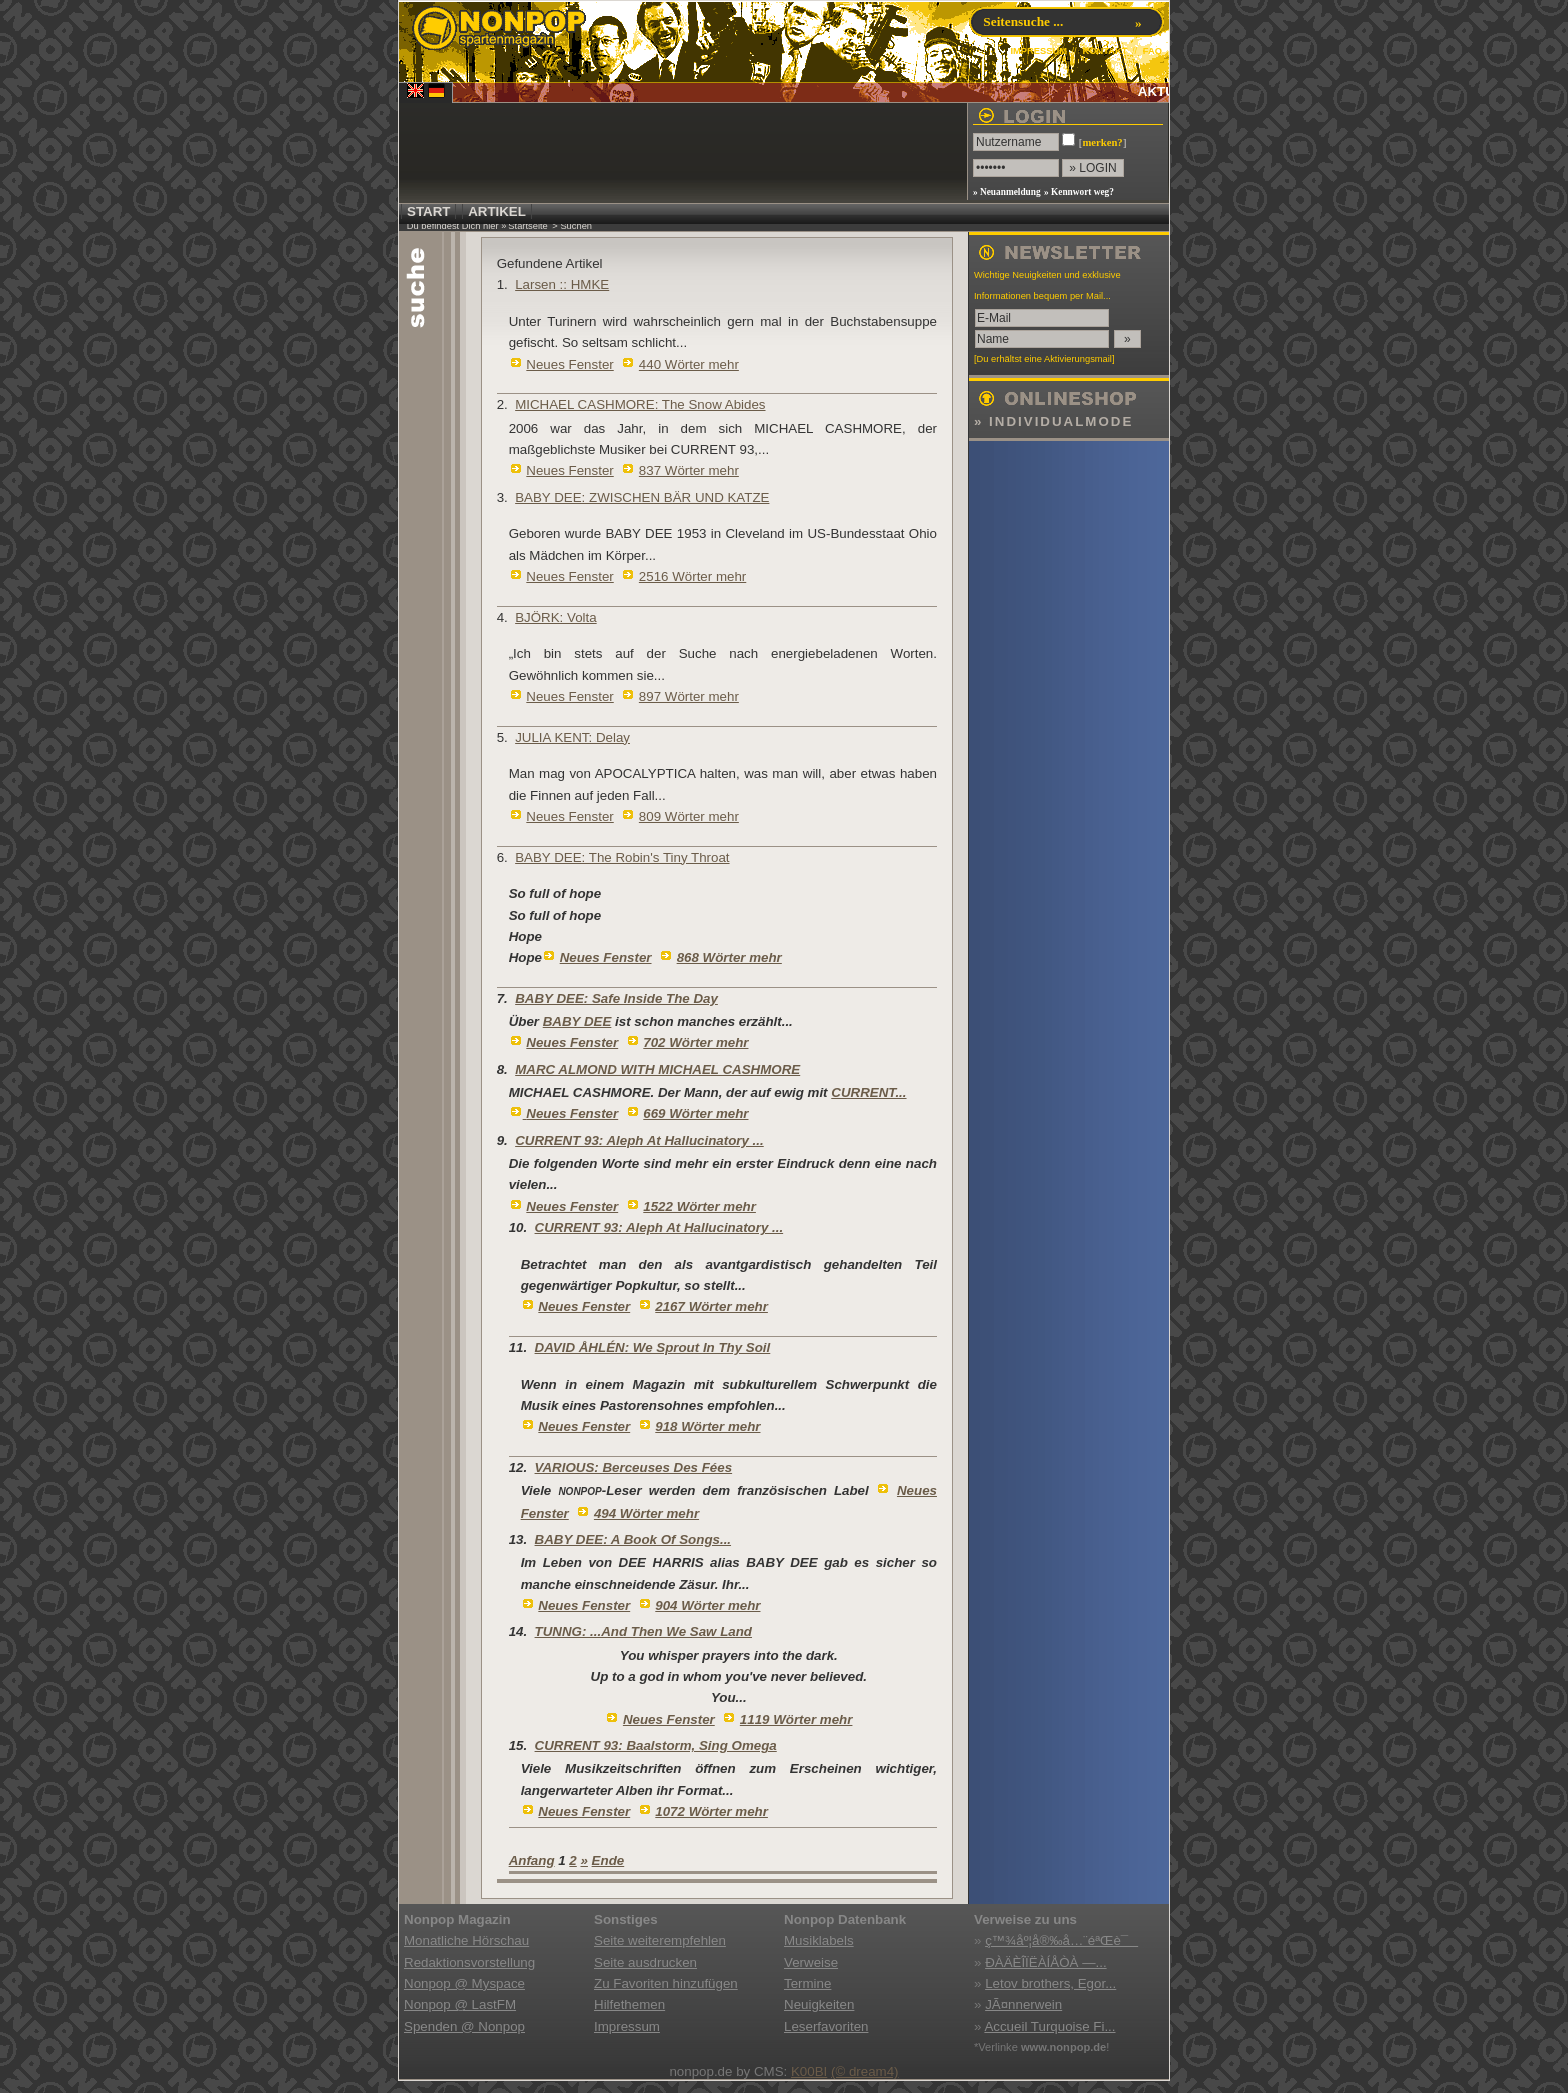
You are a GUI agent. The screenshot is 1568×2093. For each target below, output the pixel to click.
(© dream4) (865, 2071)
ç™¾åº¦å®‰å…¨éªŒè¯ (1061, 1940)
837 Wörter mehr (689, 470)
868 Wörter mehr (729, 957)
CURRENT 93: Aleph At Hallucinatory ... (639, 1140)
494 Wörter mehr (646, 1513)
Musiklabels (819, 1940)
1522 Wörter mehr (699, 1206)
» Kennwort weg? (1079, 192)
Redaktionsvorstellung (469, 1962)
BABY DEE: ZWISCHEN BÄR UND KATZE (642, 497)
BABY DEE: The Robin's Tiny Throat (622, 857)
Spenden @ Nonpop (464, 2026)
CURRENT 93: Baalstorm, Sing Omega (656, 1745)
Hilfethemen (629, 2004)
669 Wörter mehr (695, 1113)
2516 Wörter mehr (692, 576)
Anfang (532, 1860)
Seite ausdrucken (645, 1962)
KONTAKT (1104, 51)
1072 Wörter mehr (711, 1811)
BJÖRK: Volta (556, 617)
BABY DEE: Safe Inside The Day (616, 998)
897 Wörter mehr (689, 696)
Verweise (811, 1962)
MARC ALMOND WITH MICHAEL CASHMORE (657, 1069)
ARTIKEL (497, 211)
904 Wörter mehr (707, 1605)
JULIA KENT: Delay (572, 737)
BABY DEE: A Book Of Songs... (633, 1539)
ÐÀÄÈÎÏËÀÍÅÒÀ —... (1045, 1962)
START (428, 211)
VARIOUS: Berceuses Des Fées (634, 1467)
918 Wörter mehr (707, 1426)
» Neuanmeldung (1007, 192)
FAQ (1152, 51)
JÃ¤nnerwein (1023, 2004)
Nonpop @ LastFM (460, 2004)
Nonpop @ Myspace (464, 1983)
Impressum (627, 2026)
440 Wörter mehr (689, 364)
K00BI (809, 2071)
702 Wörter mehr (695, 1042)
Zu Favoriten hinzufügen (666, 1983)
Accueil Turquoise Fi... (1049, 2026)
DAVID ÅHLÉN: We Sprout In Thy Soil (653, 1347)
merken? (1102, 142)
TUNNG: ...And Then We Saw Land (643, 1631)
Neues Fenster (569, 364)
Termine (807, 1983)
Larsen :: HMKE (562, 284)
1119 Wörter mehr (796, 1719)
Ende (608, 1860)
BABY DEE (577, 1021)
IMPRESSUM (1038, 51)
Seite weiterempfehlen (660, 1940)
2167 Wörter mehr (711, 1306)
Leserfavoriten (826, 2026)
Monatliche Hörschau (466, 1940)
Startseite (527, 226)
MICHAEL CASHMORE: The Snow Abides (640, 404)
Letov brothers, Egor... (1050, 1983)
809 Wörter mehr (689, 816)
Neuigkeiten (819, 2004)
